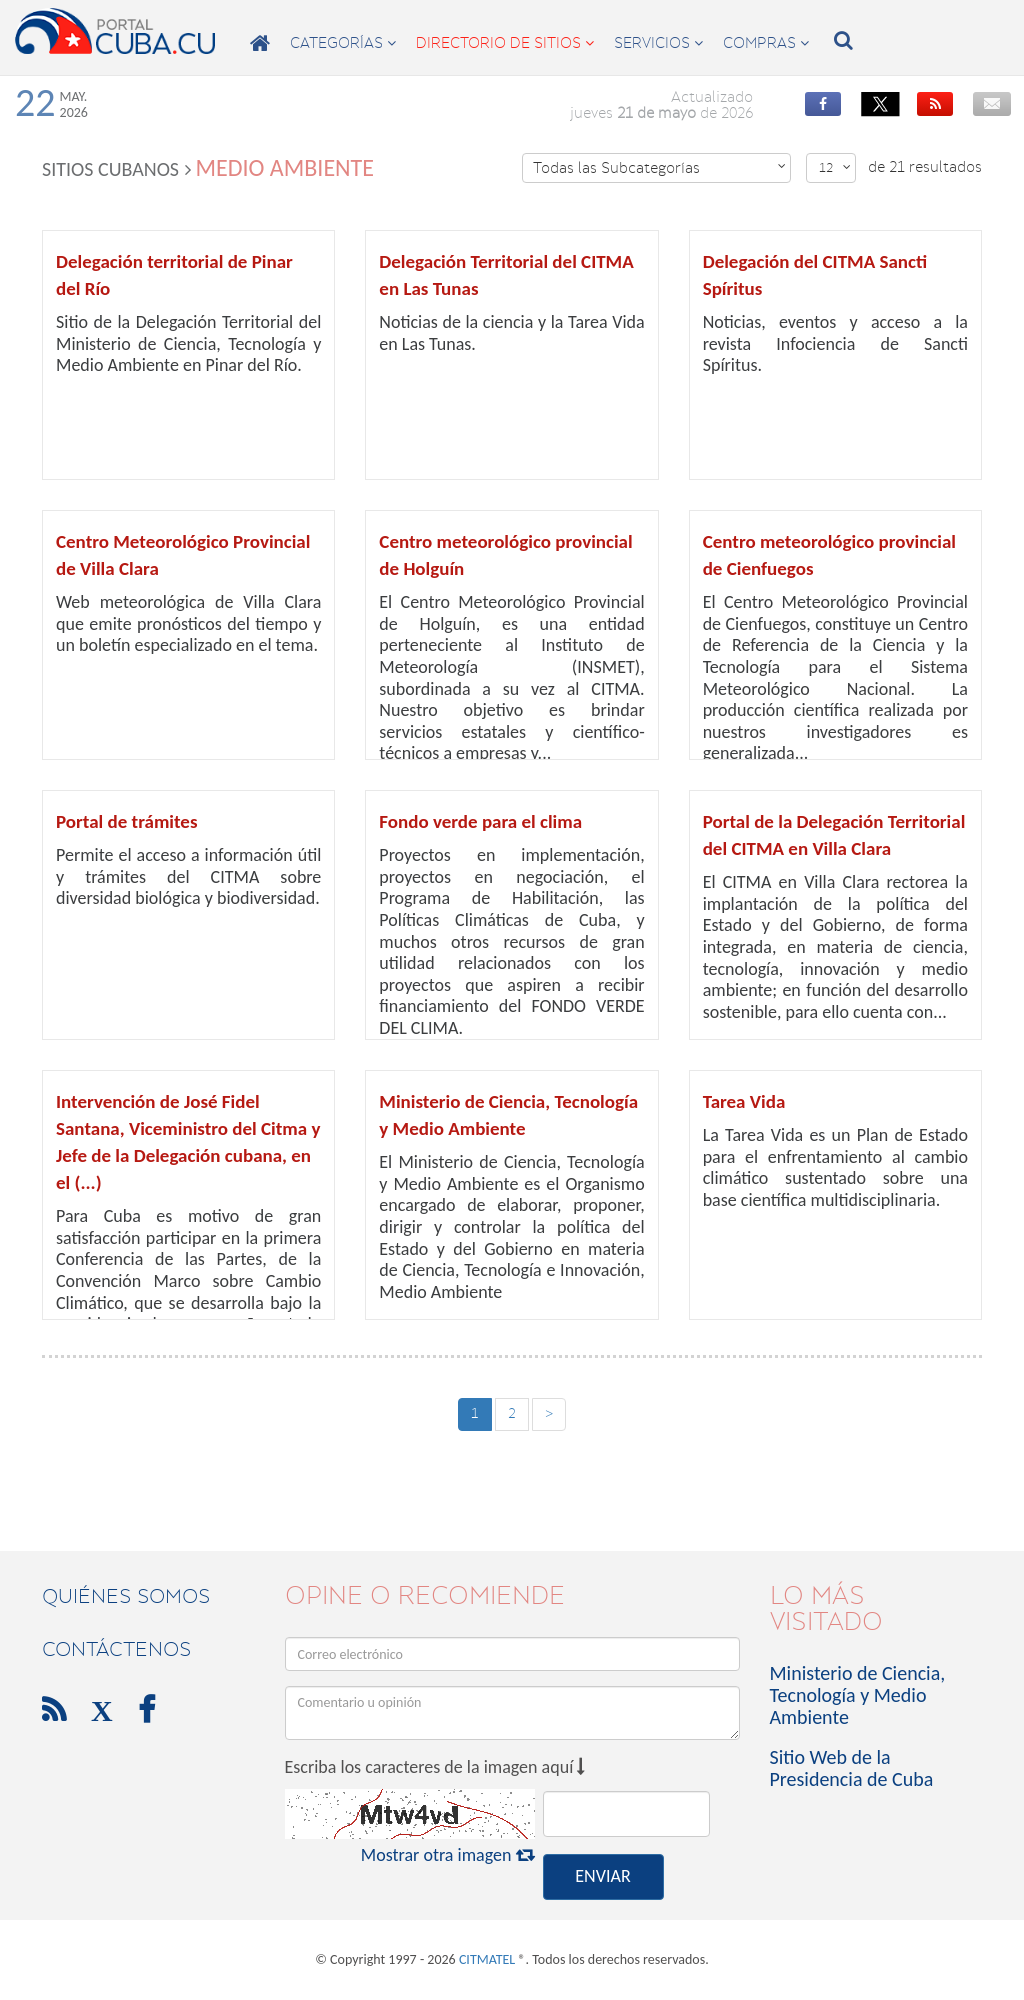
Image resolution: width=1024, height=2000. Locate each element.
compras (766, 43)
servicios (658, 43)
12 (835, 167)
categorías (343, 43)
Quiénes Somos (126, 1596)
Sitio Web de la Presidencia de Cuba (852, 1768)
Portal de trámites (127, 821)
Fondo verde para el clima (480, 821)
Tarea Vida (744, 1101)
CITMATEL (487, 1959)
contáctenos (116, 1649)
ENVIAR (602, 1876)
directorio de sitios (505, 43)
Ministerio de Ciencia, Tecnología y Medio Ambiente (858, 1695)
